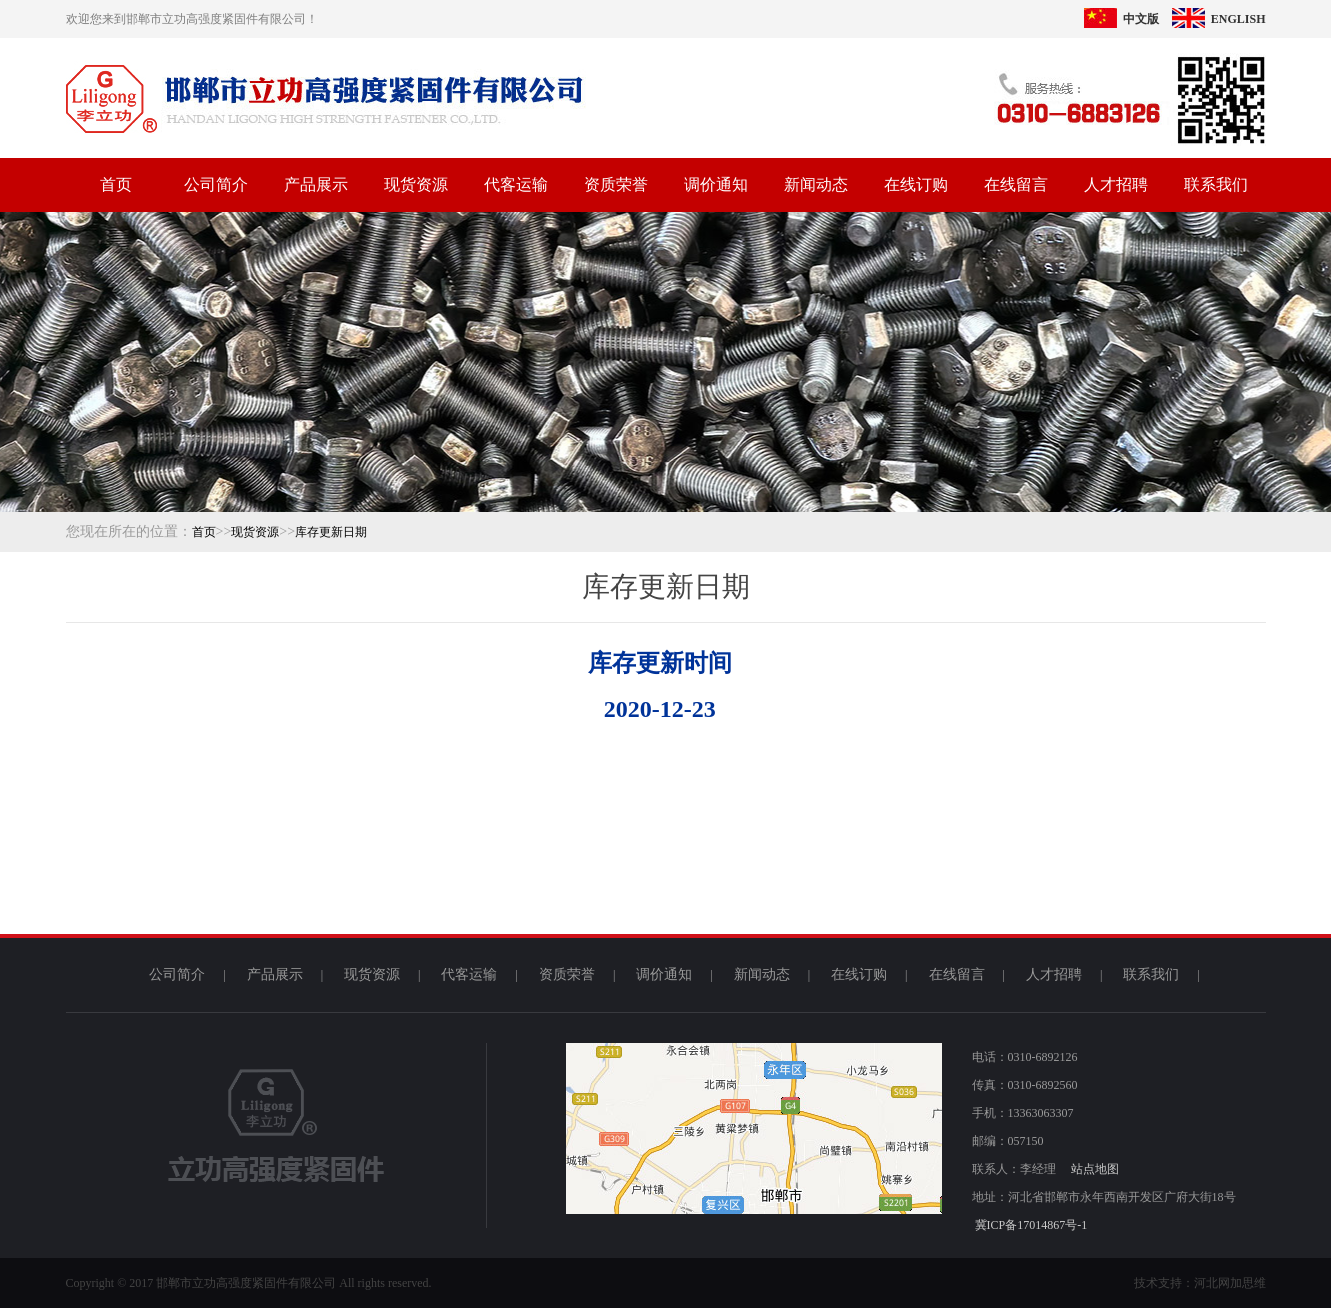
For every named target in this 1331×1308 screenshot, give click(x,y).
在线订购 (916, 184)
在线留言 (1016, 184)
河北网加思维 (1230, 1283)
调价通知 (716, 184)
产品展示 (316, 184)
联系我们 (1216, 184)
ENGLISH (1219, 19)
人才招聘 (1116, 184)
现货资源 (416, 184)
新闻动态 (816, 184)
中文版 (1121, 19)
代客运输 (516, 184)
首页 (116, 184)
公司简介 (216, 184)
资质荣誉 (616, 184)
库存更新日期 (331, 532)
